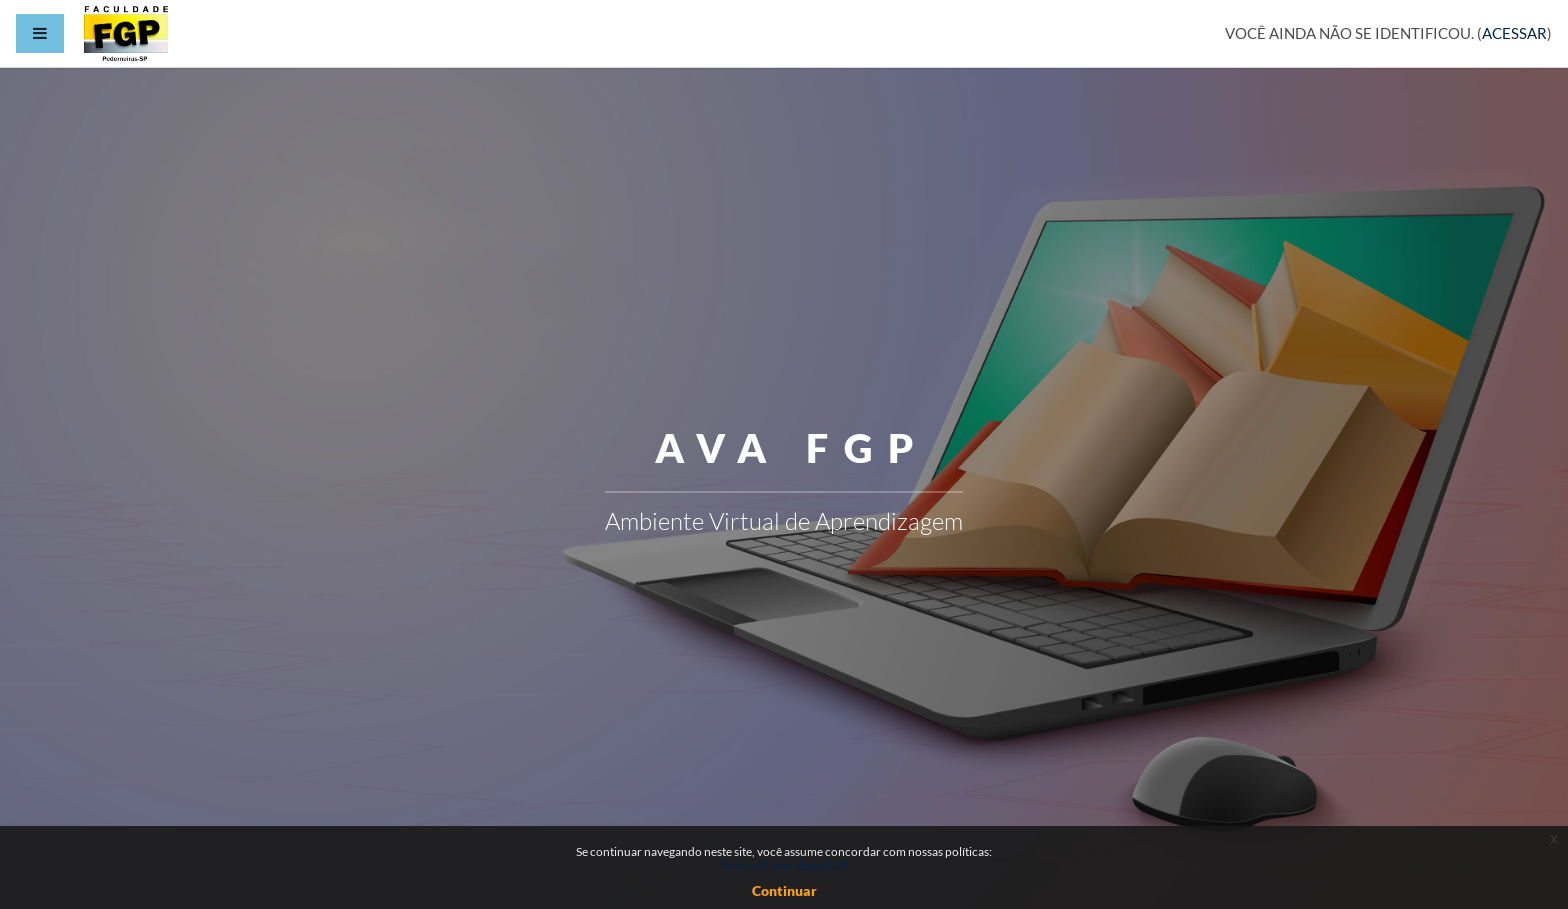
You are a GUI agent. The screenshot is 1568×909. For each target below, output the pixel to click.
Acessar (1514, 33)
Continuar (784, 890)
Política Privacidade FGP (784, 865)
